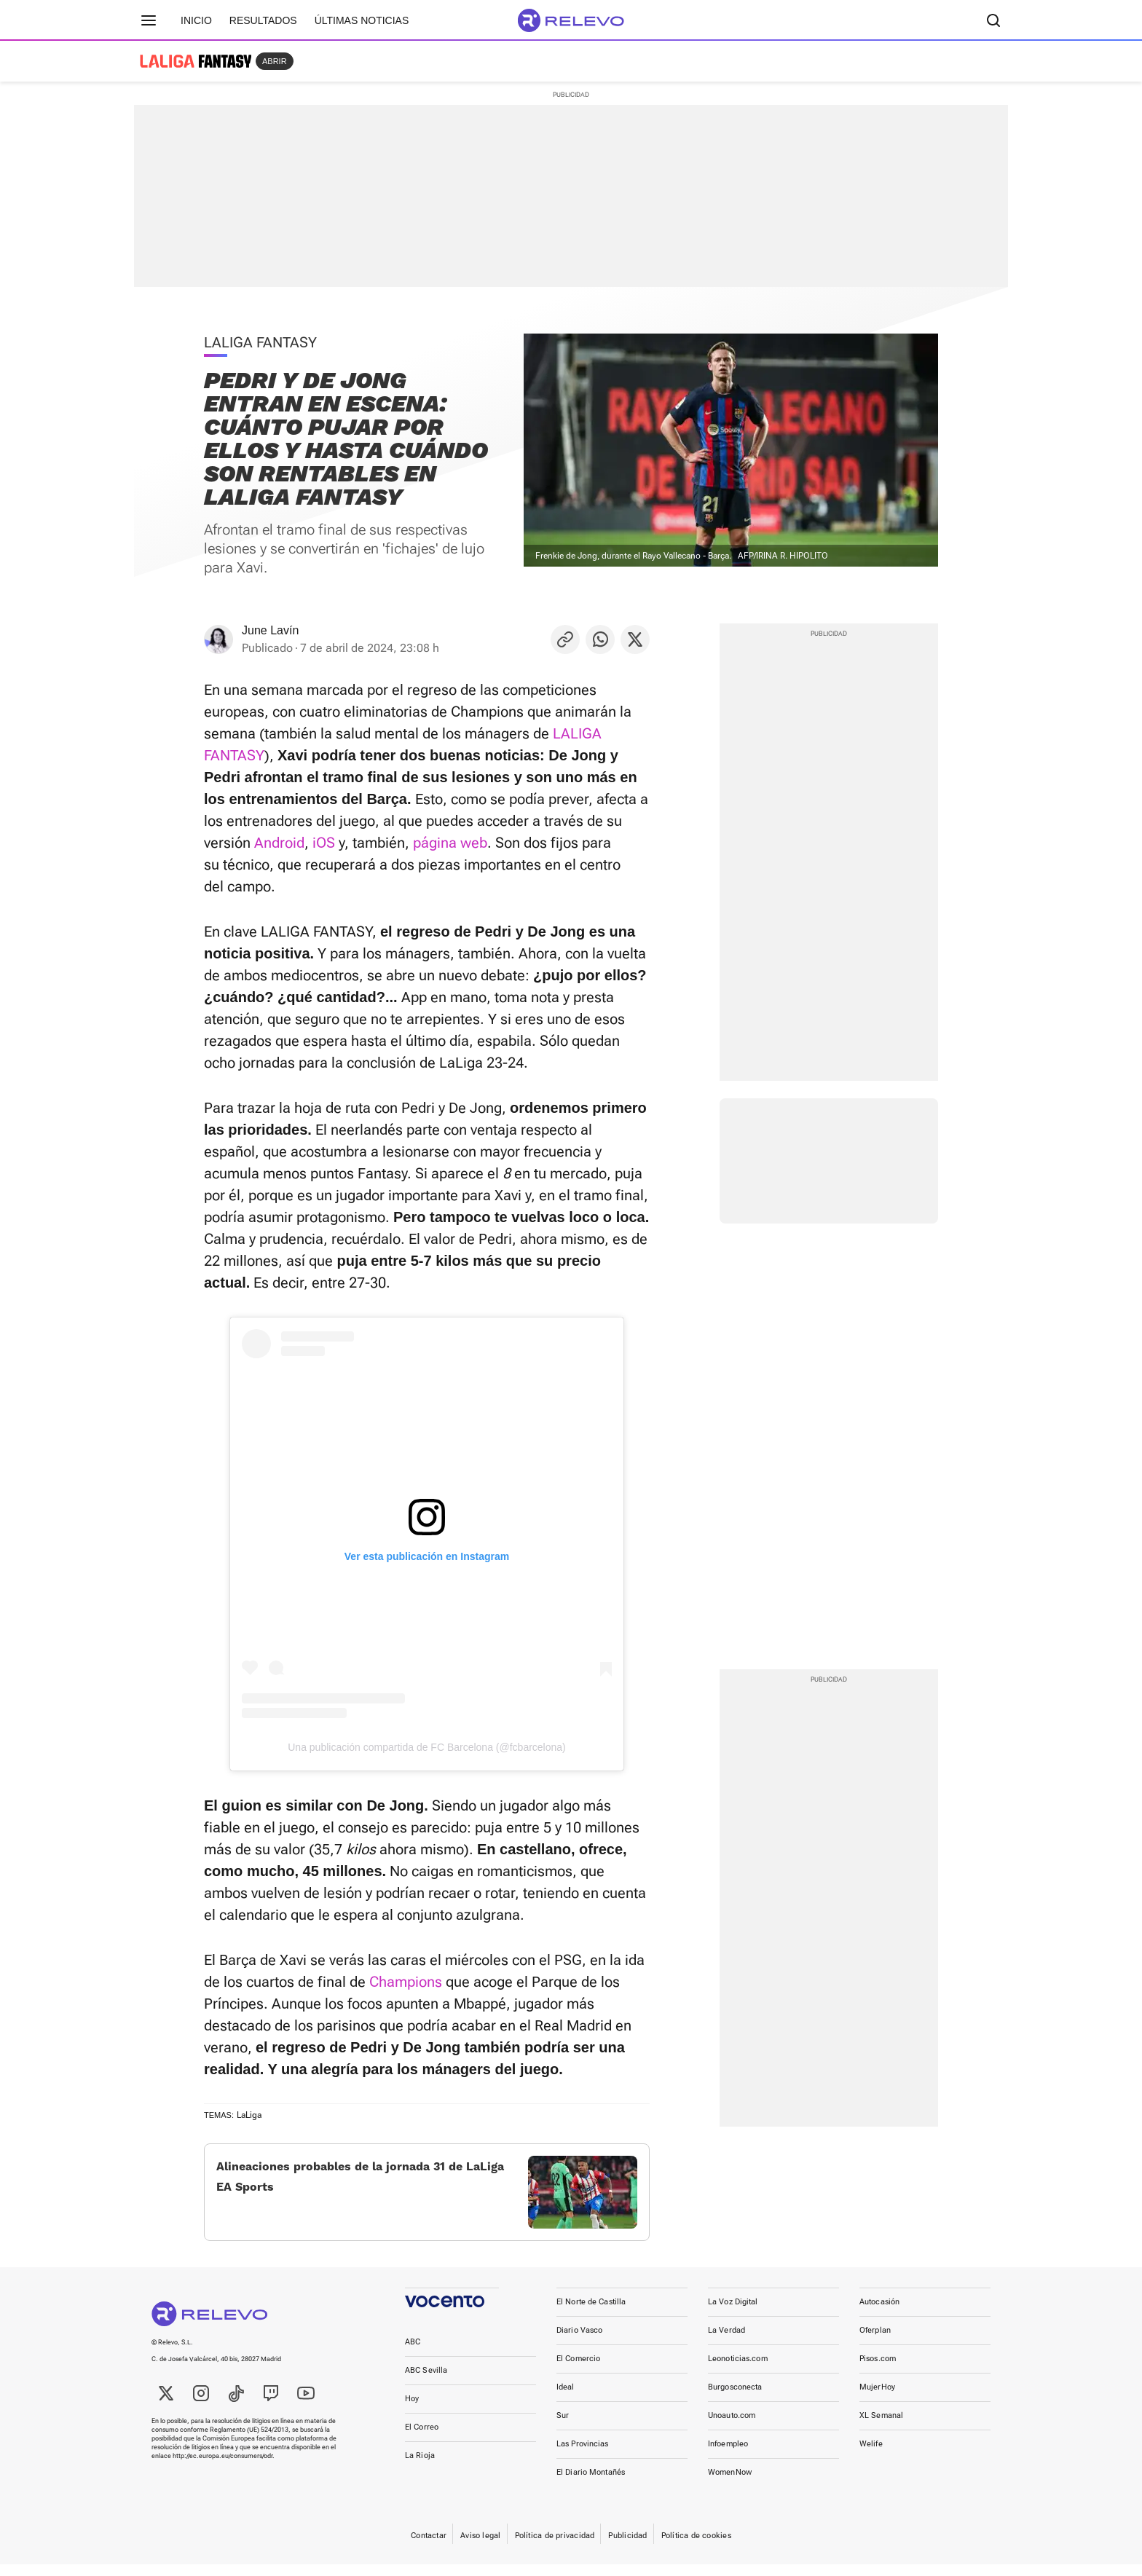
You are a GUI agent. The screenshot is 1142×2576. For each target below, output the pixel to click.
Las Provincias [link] (582, 2455)
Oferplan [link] (875, 2342)
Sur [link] (562, 2427)
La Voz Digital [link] (733, 2313)
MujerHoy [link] (877, 2398)
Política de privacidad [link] (555, 2547)
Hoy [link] (412, 2410)
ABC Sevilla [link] (426, 2382)
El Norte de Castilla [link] (591, 2313)
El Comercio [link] (578, 2370)
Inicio (196, 20)
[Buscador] (993, 20)
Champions (405, 1981)
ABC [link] (412, 2353)
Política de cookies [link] (696, 2547)
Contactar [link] (428, 2547)
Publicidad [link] (627, 2547)
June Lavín (270, 630)
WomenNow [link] (730, 2484)
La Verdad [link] (726, 2342)
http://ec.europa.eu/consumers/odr (222, 2467)
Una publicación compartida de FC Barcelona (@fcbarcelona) (427, 1747)
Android (279, 842)
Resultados (263, 20)
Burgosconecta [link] (735, 2398)
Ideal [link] (565, 2398)
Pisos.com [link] (877, 2370)
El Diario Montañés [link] (590, 2484)
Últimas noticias (362, 20)
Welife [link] (871, 2455)
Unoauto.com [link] (731, 2427)
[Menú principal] (148, 20)
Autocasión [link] (879, 2313)
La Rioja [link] (420, 2467)
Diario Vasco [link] (579, 2342)
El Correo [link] (421, 2438)
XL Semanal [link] (881, 2427)
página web (450, 842)
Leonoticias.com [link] (738, 2370)
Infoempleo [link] (728, 2455)
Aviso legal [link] (480, 2547)
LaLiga (249, 2115)
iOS (323, 842)
